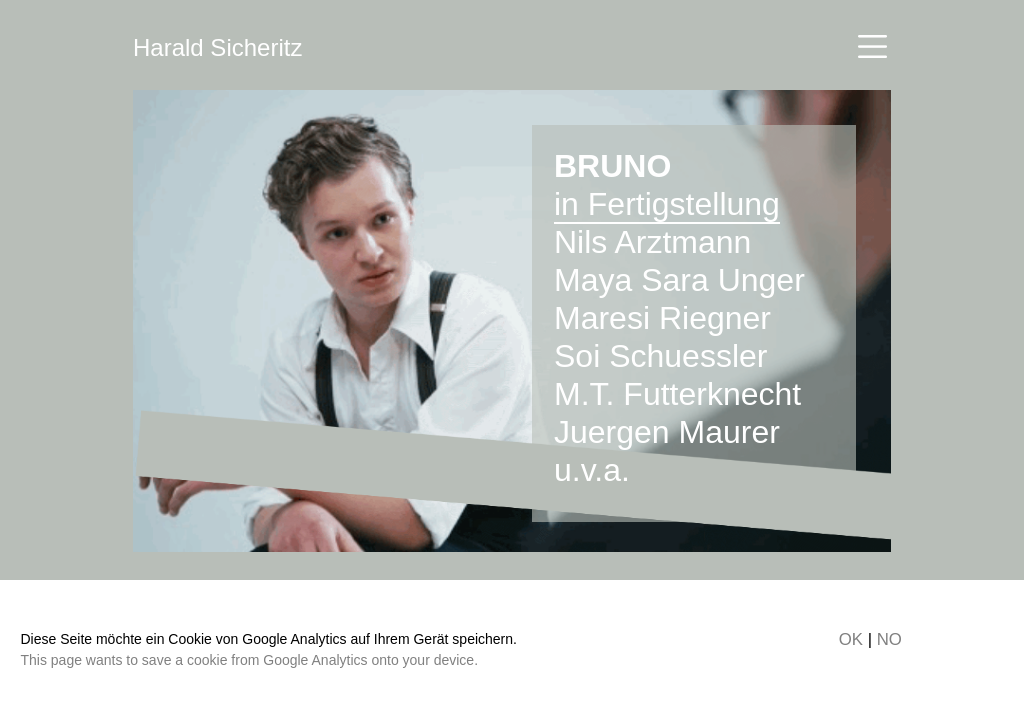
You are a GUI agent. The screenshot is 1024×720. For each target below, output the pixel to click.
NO (889, 639)
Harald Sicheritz (217, 47)
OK (851, 639)
